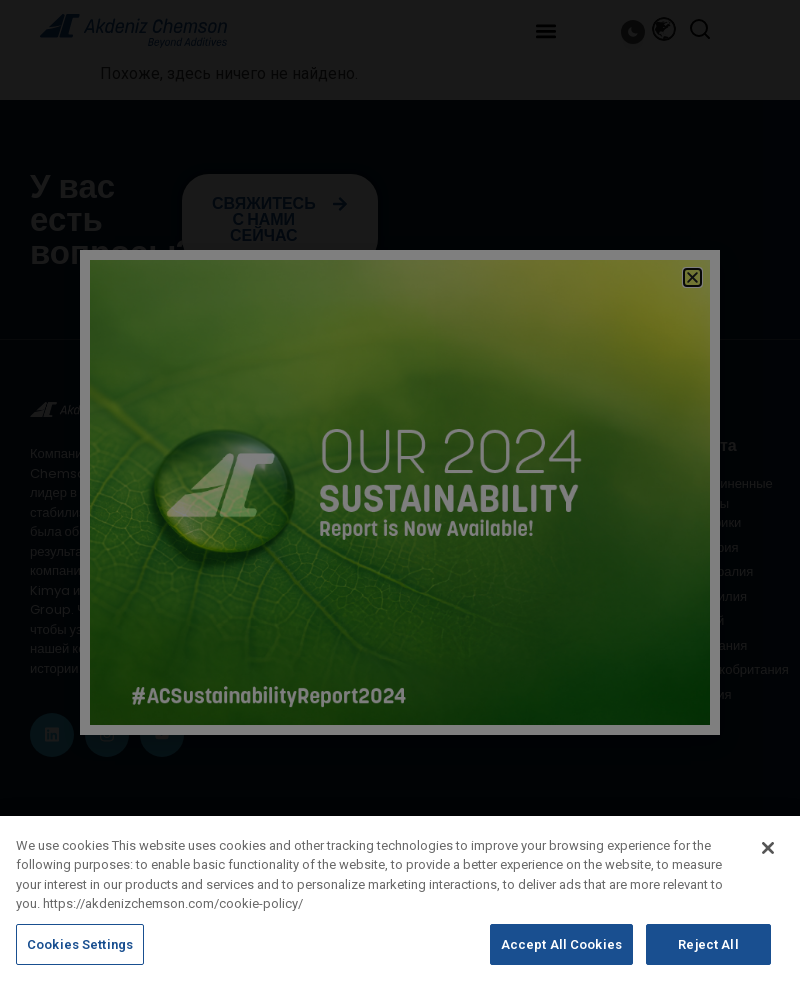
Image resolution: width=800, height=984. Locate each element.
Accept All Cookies (561, 955)
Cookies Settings (80, 955)
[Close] (768, 859)
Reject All (708, 955)
